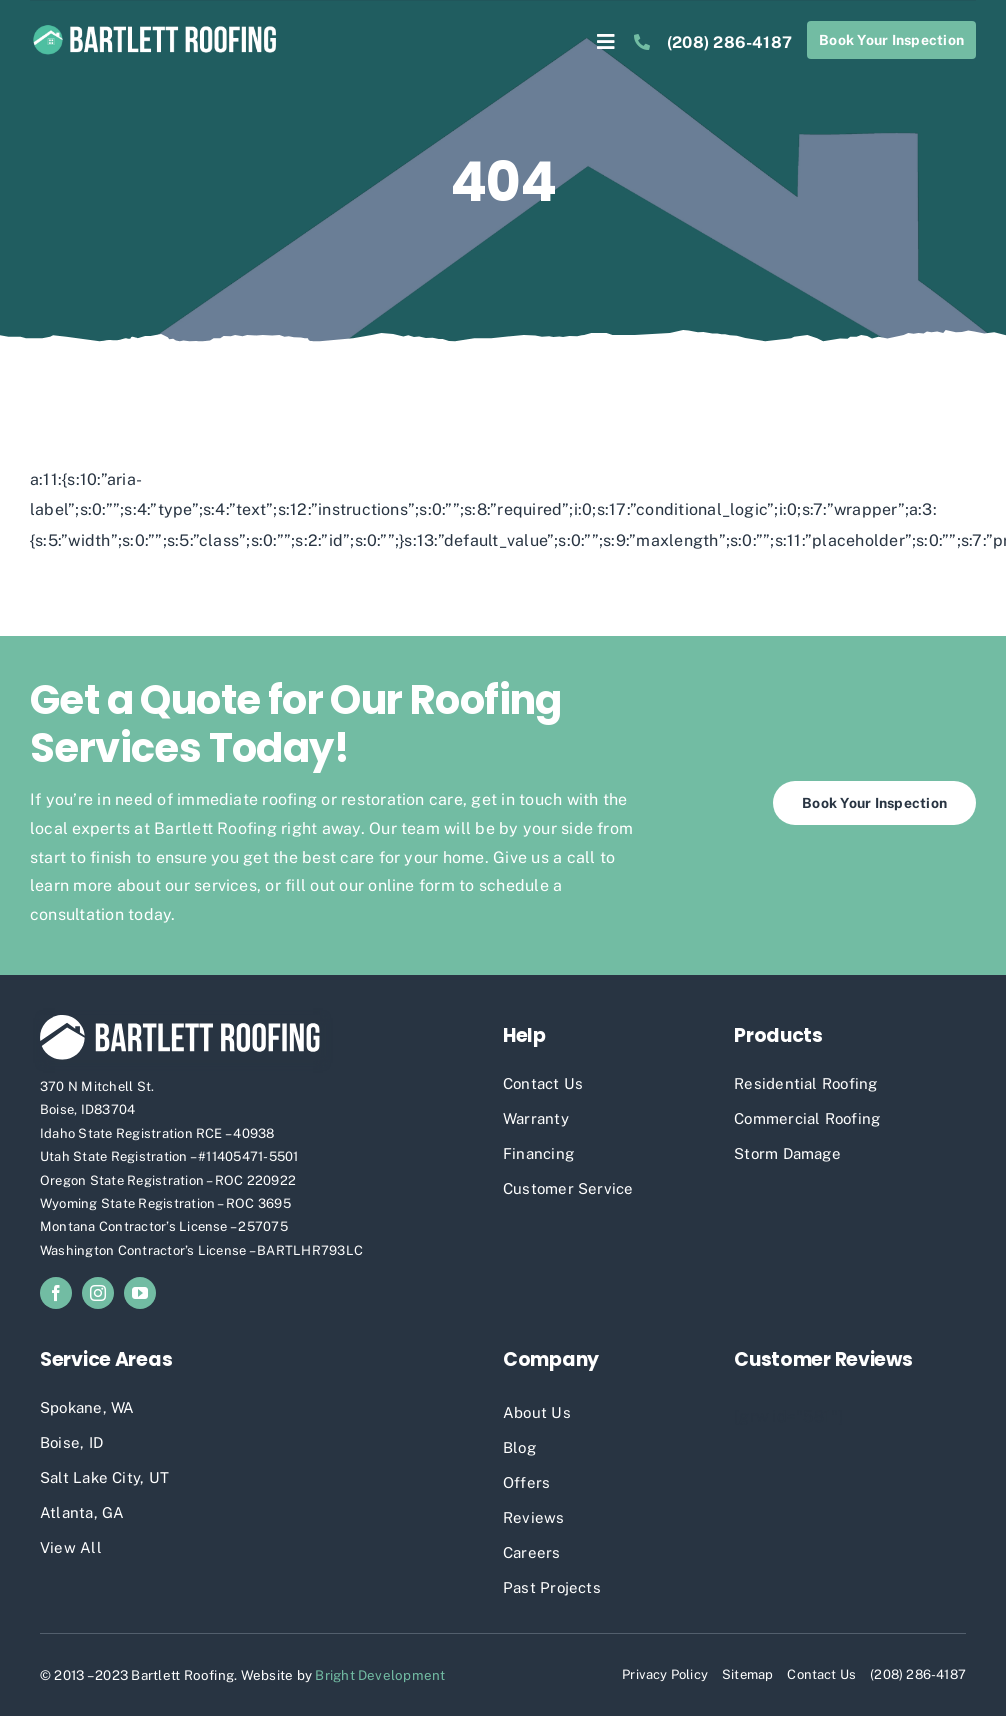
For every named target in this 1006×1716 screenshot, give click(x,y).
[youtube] (140, 1293)
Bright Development (380, 1675)
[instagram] (98, 1293)
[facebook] (56, 1293)
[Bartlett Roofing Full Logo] (155, 27)
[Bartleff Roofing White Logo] (180, 1022)
